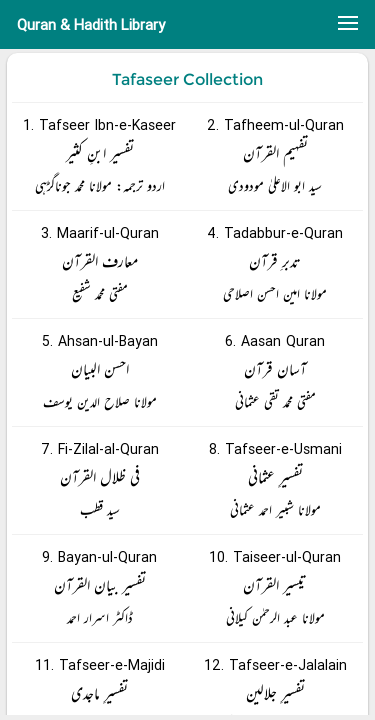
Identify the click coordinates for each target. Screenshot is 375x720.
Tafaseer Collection (187, 79)
